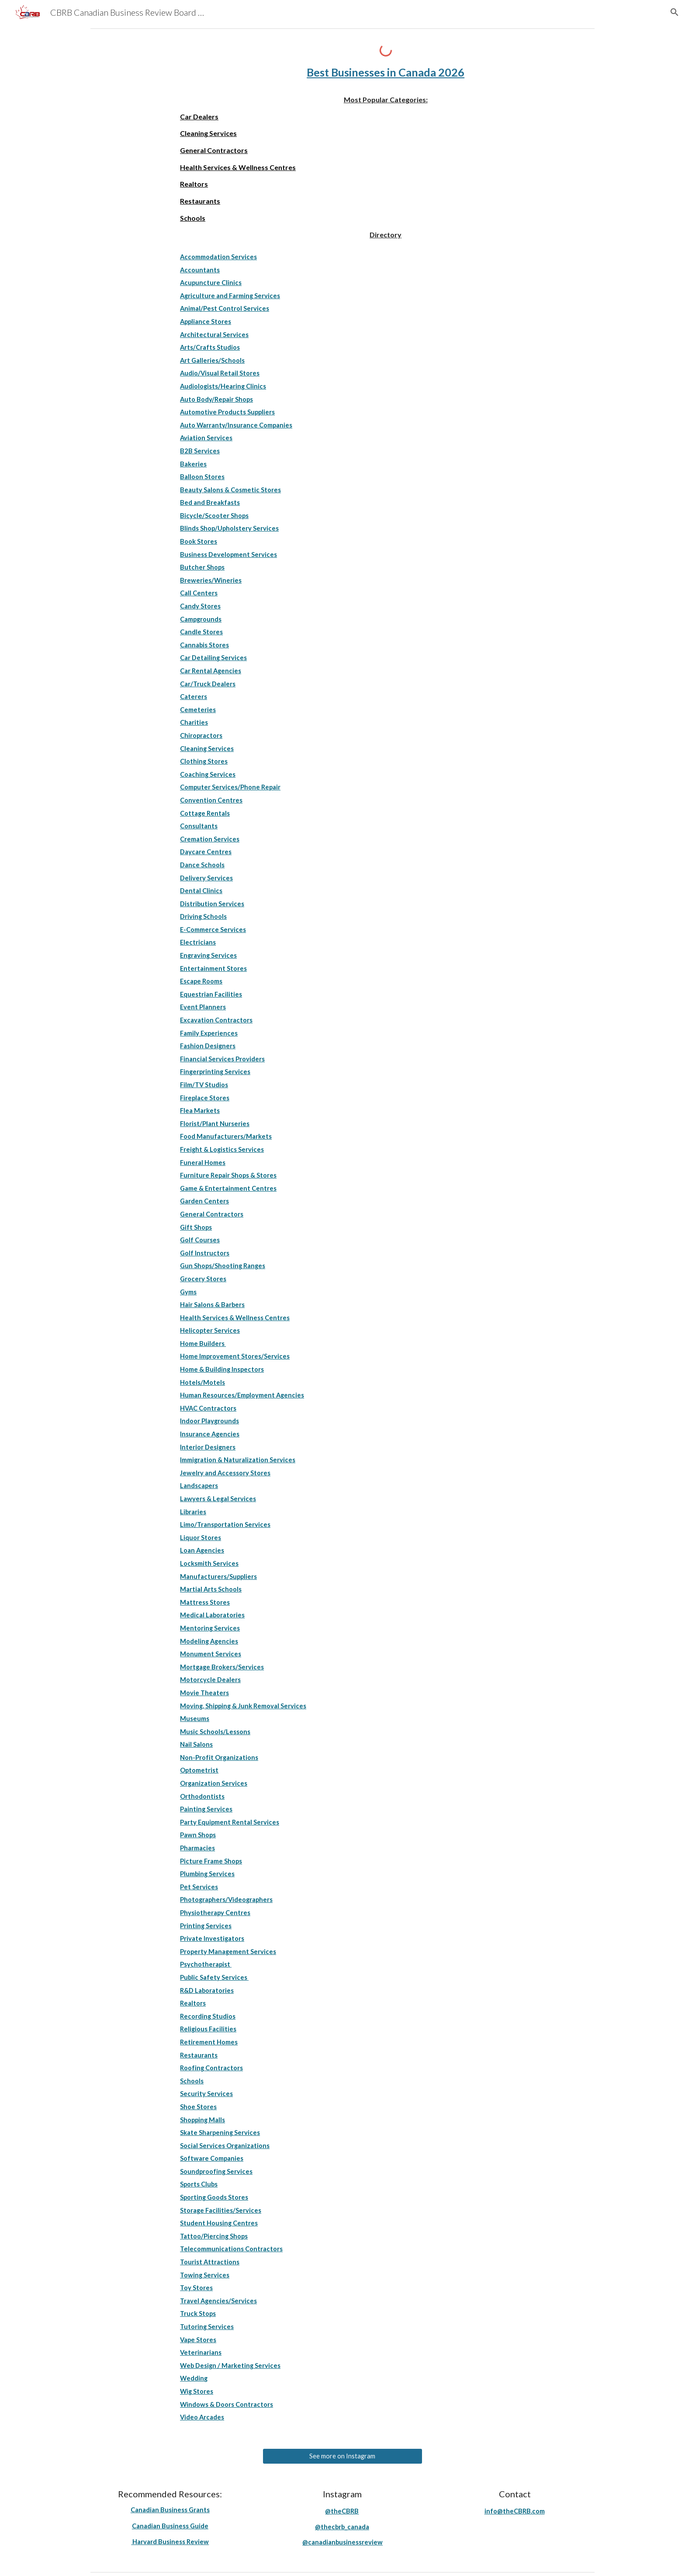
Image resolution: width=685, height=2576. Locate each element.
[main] (385, 72)
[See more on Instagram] (342, 2456)
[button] (674, 12)
